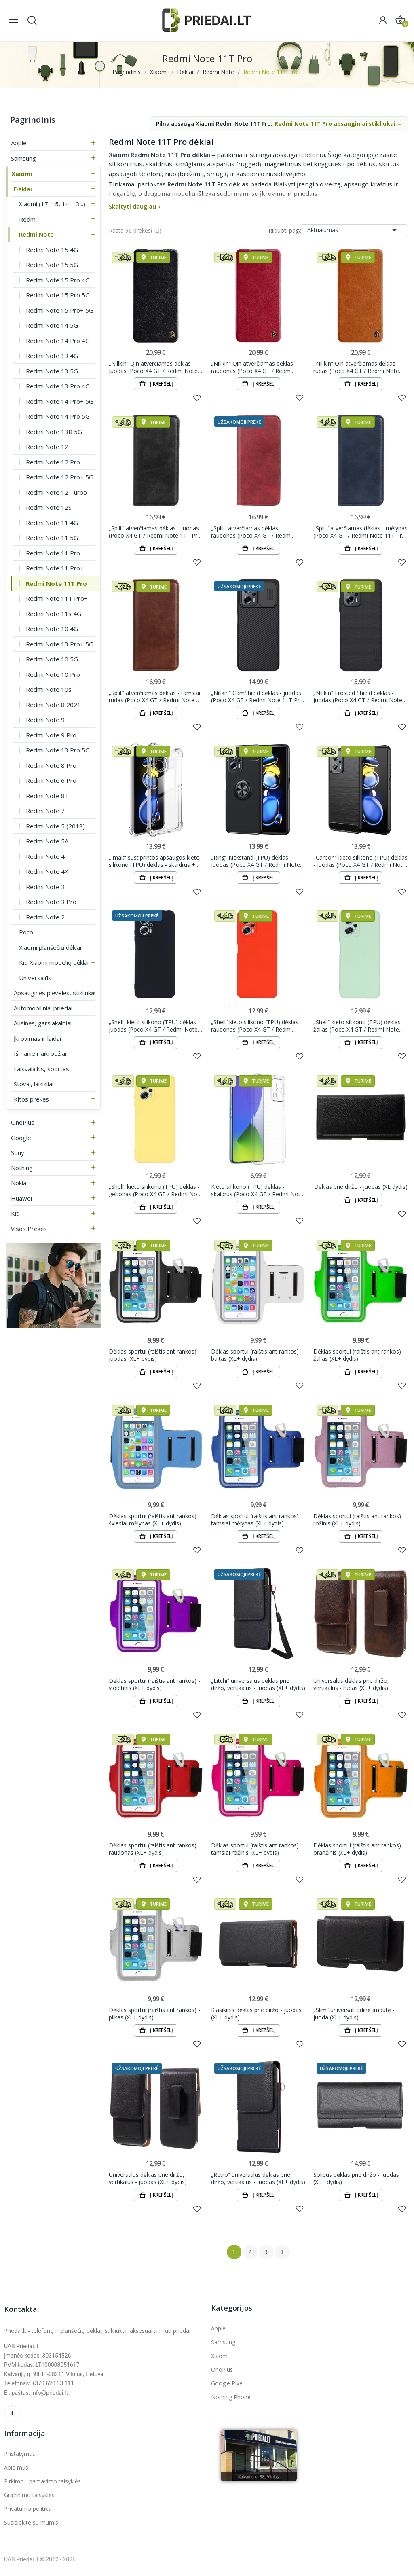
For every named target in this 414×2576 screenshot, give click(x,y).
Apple (19, 143)
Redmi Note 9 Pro (51, 735)
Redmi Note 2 (45, 917)
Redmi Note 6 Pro (51, 780)
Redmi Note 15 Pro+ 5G (59, 310)
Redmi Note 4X (47, 871)
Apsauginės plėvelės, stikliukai (54, 993)
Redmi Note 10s (49, 689)
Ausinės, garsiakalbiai (43, 1023)
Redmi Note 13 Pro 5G (58, 750)
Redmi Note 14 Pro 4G (58, 341)
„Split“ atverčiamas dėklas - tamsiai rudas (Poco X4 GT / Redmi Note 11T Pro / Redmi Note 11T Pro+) (154, 696)
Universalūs (35, 978)
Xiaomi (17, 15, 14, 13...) (52, 204)
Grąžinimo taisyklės (29, 2495)
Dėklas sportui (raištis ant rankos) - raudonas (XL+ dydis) (154, 1849)
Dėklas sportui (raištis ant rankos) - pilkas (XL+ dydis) (154, 2013)
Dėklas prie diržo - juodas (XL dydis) (361, 1187)
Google (21, 1137)
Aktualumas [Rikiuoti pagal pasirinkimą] (354, 230)
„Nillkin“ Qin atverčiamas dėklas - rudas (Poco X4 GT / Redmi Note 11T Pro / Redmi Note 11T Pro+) (356, 367)
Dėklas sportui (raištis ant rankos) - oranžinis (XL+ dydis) (359, 1849)
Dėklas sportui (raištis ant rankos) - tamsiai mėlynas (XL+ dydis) (256, 1520)
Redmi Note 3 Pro (51, 902)
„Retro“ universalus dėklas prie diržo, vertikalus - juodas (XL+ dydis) (258, 2178)
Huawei (21, 1198)
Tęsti (282, 2252)
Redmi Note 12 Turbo (56, 492)
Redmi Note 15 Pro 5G (58, 295)
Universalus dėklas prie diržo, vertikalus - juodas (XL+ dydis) (148, 2178)
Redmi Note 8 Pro (51, 765)
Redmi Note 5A (47, 841)
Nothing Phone (231, 2397)
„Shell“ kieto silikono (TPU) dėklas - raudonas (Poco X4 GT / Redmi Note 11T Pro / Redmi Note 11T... (256, 1026)
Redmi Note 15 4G (52, 250)
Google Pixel (227, 2383)
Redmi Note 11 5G (52, 538)
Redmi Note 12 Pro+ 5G (59, 477)
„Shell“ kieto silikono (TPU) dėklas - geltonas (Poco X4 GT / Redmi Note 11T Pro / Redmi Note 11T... (156, 1190)
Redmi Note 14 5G (52, 325)
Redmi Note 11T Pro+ (57, 598)
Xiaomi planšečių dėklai (50, 947)
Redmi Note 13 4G (52, 356)
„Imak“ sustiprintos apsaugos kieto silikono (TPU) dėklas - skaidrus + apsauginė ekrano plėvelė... (154, 861)
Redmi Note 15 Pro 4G (58, 280)
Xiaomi (21, 173)
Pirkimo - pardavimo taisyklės (42, 2481)
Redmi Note (36, 234)
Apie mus (16, 2467)
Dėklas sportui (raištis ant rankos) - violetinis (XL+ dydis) (154, 1684)
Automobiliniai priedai (43, 1008)
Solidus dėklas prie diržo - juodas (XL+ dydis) (356, 2178)
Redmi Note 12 (47, 447)
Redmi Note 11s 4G (53, 614)
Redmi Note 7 (45, 811)
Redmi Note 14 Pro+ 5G (59, 401)
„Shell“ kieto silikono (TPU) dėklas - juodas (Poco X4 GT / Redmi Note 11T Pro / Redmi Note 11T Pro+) (154, 1026)
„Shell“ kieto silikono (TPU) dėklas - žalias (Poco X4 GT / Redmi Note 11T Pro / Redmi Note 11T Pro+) (358, 1026)
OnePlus (22, 1122)
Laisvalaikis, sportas (41, 1069)
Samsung (23, 158)
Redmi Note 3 (45, 887)
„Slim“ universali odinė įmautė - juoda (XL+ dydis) (354, 2013)
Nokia (18, 1183)
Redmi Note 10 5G (52, 659)
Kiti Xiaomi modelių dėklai (54, 962)
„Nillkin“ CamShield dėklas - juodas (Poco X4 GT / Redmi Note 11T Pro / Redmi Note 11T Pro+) (257, 696)
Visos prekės (29, 1228)
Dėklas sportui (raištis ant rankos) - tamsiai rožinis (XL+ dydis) (256, 1849)
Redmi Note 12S (49, 507)
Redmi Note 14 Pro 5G (58, 416)
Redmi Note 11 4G (52, 523)
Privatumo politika (27, 2508)
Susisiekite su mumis (31, 2522)
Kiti (15, 1213)
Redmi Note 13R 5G (54, 432)
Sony (17, 1152)
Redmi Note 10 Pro (53, 674)
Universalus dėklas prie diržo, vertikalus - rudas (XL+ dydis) (351, 1684)
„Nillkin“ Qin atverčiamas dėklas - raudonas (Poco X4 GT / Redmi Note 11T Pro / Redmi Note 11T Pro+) (254, 367)
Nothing (22, 1168)
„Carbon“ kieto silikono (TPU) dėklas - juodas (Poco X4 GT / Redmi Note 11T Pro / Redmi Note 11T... (360, 861)
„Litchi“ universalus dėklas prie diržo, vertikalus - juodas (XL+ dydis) (258, 1684)
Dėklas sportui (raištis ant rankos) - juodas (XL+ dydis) (154, 1355)
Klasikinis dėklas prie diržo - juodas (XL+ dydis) (256, 2013)
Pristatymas (19, 2453)
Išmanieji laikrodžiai (40, 1053)
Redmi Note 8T (47, 796)
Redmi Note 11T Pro (56, 583)
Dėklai (23, 189)
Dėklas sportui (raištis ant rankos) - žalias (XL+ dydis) (359, 1355)
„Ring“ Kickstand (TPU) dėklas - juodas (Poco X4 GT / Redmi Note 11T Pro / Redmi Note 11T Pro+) (255, 861)
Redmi (28, 219)
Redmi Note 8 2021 (53, 705)
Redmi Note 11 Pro (53, 553)
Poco (26, 932)
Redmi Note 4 (45, 856)
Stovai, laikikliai (33, 1084)
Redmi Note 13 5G (52, 371)
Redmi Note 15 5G (52, 265)
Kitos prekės (31, 1099)
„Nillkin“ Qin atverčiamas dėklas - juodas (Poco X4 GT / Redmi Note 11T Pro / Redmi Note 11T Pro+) (153, 367)
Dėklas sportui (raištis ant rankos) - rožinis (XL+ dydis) (359, 1520)
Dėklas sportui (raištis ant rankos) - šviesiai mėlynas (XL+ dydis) (154, 1520)
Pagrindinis (32, 119)
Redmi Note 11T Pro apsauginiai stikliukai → (339, 123)
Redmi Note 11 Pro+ (55, 568)
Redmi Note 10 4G (52, 629)
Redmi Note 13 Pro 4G (58, 386)
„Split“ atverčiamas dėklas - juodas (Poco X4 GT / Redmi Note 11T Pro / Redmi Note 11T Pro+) (155, 532)
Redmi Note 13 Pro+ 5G (59, 644)
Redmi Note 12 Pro (53, 462)
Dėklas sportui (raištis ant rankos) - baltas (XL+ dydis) (256, 1355)
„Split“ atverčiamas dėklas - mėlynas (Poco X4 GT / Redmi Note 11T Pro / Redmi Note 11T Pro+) (360, 532)
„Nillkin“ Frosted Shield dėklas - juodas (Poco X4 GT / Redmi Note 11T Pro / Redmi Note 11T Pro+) (357, 696)
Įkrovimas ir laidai (37, 1038)
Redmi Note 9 (45, 720)
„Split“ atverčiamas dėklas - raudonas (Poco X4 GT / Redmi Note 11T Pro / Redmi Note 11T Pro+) (253, 532)
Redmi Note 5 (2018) (55, 826)
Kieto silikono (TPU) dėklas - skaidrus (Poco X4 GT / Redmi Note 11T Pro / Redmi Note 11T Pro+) (257, 1190)
